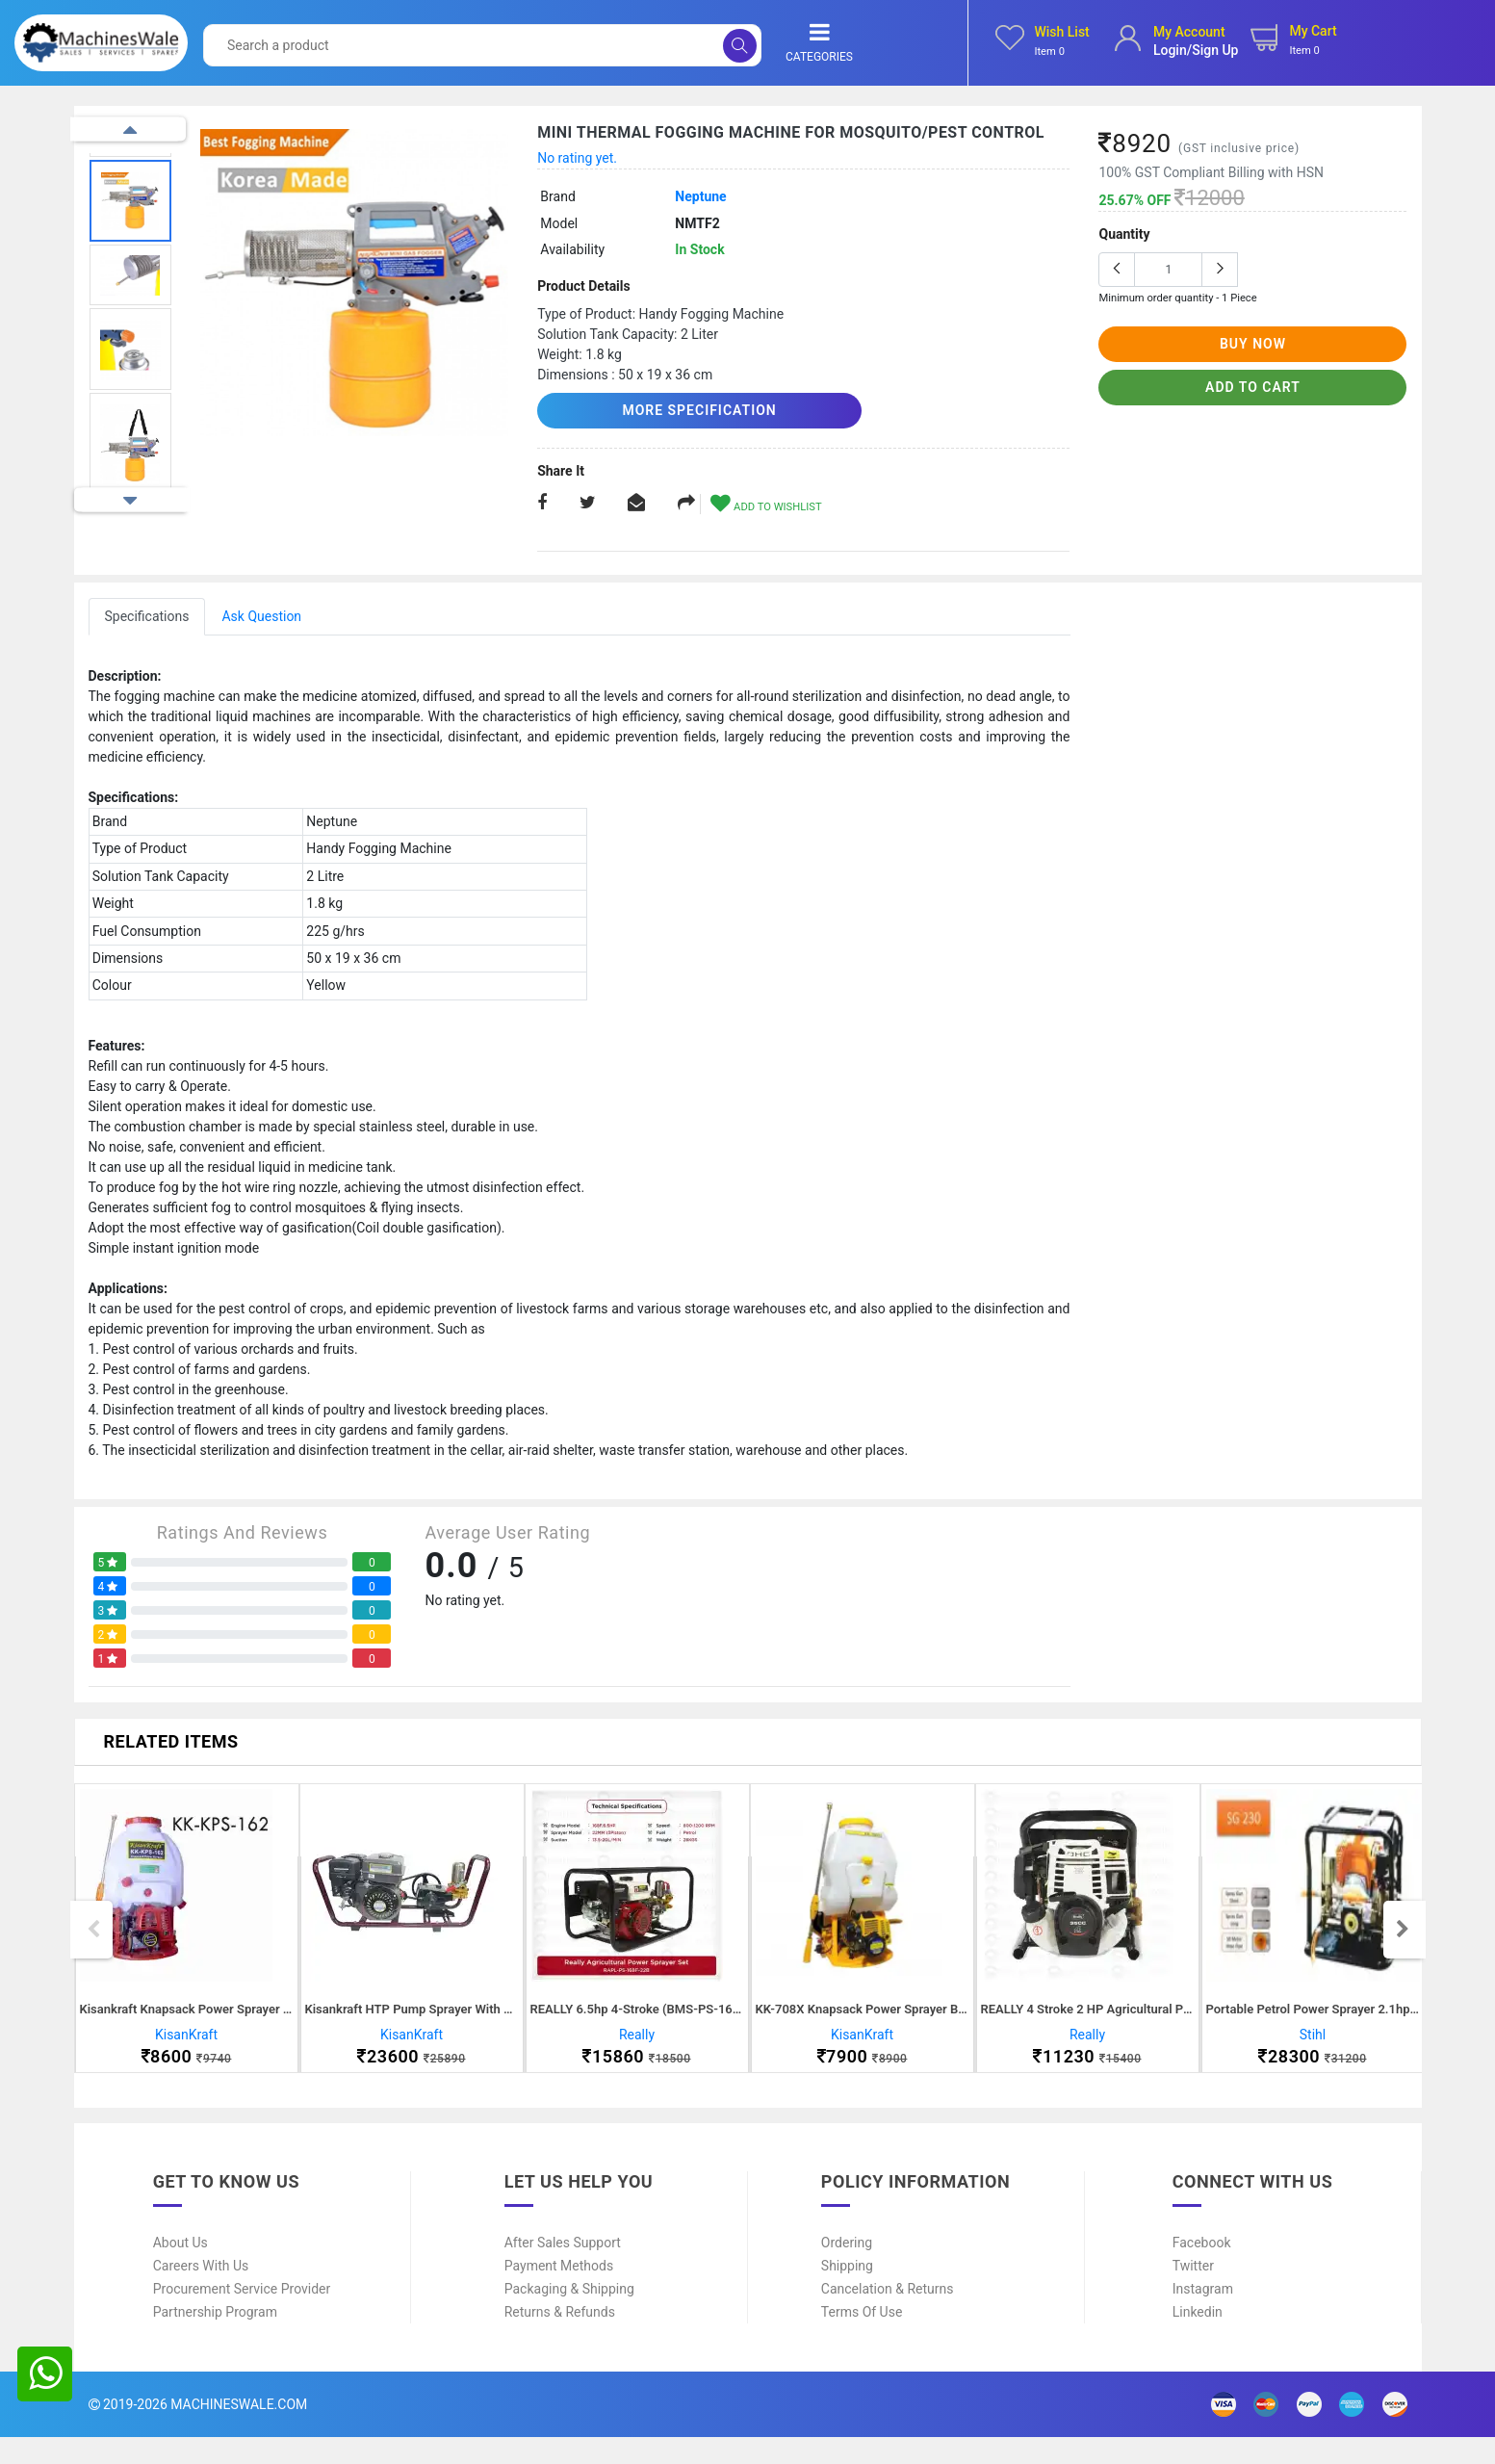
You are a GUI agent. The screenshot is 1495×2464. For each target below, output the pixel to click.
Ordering (846, 2269)
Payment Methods (558, 2292)
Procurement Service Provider (242, 2315)
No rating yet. (577, 158)
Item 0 (1049, 51)
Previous (130, 129)
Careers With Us (201, 2292)
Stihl (1313, 2047)
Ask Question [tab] (261, 614)
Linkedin (1198, 2339)
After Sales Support (562, 2269)
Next (130, 500)
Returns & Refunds (559, 2339)
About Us (180, 2269)
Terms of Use (862, 2339)
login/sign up (1196, 50)
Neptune (700, 196)
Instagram (1203, 2315)
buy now (1253, 343)
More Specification (648, 410)
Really (637, 2047)
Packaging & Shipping (569, 2315)
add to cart (1253, 387)
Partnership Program (215, 2339)
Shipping (847, 2292)
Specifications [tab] (147, 614)
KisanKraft (186, 2047)
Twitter (1193, 2292)
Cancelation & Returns (887, 2315)
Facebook (1202, 2269)
